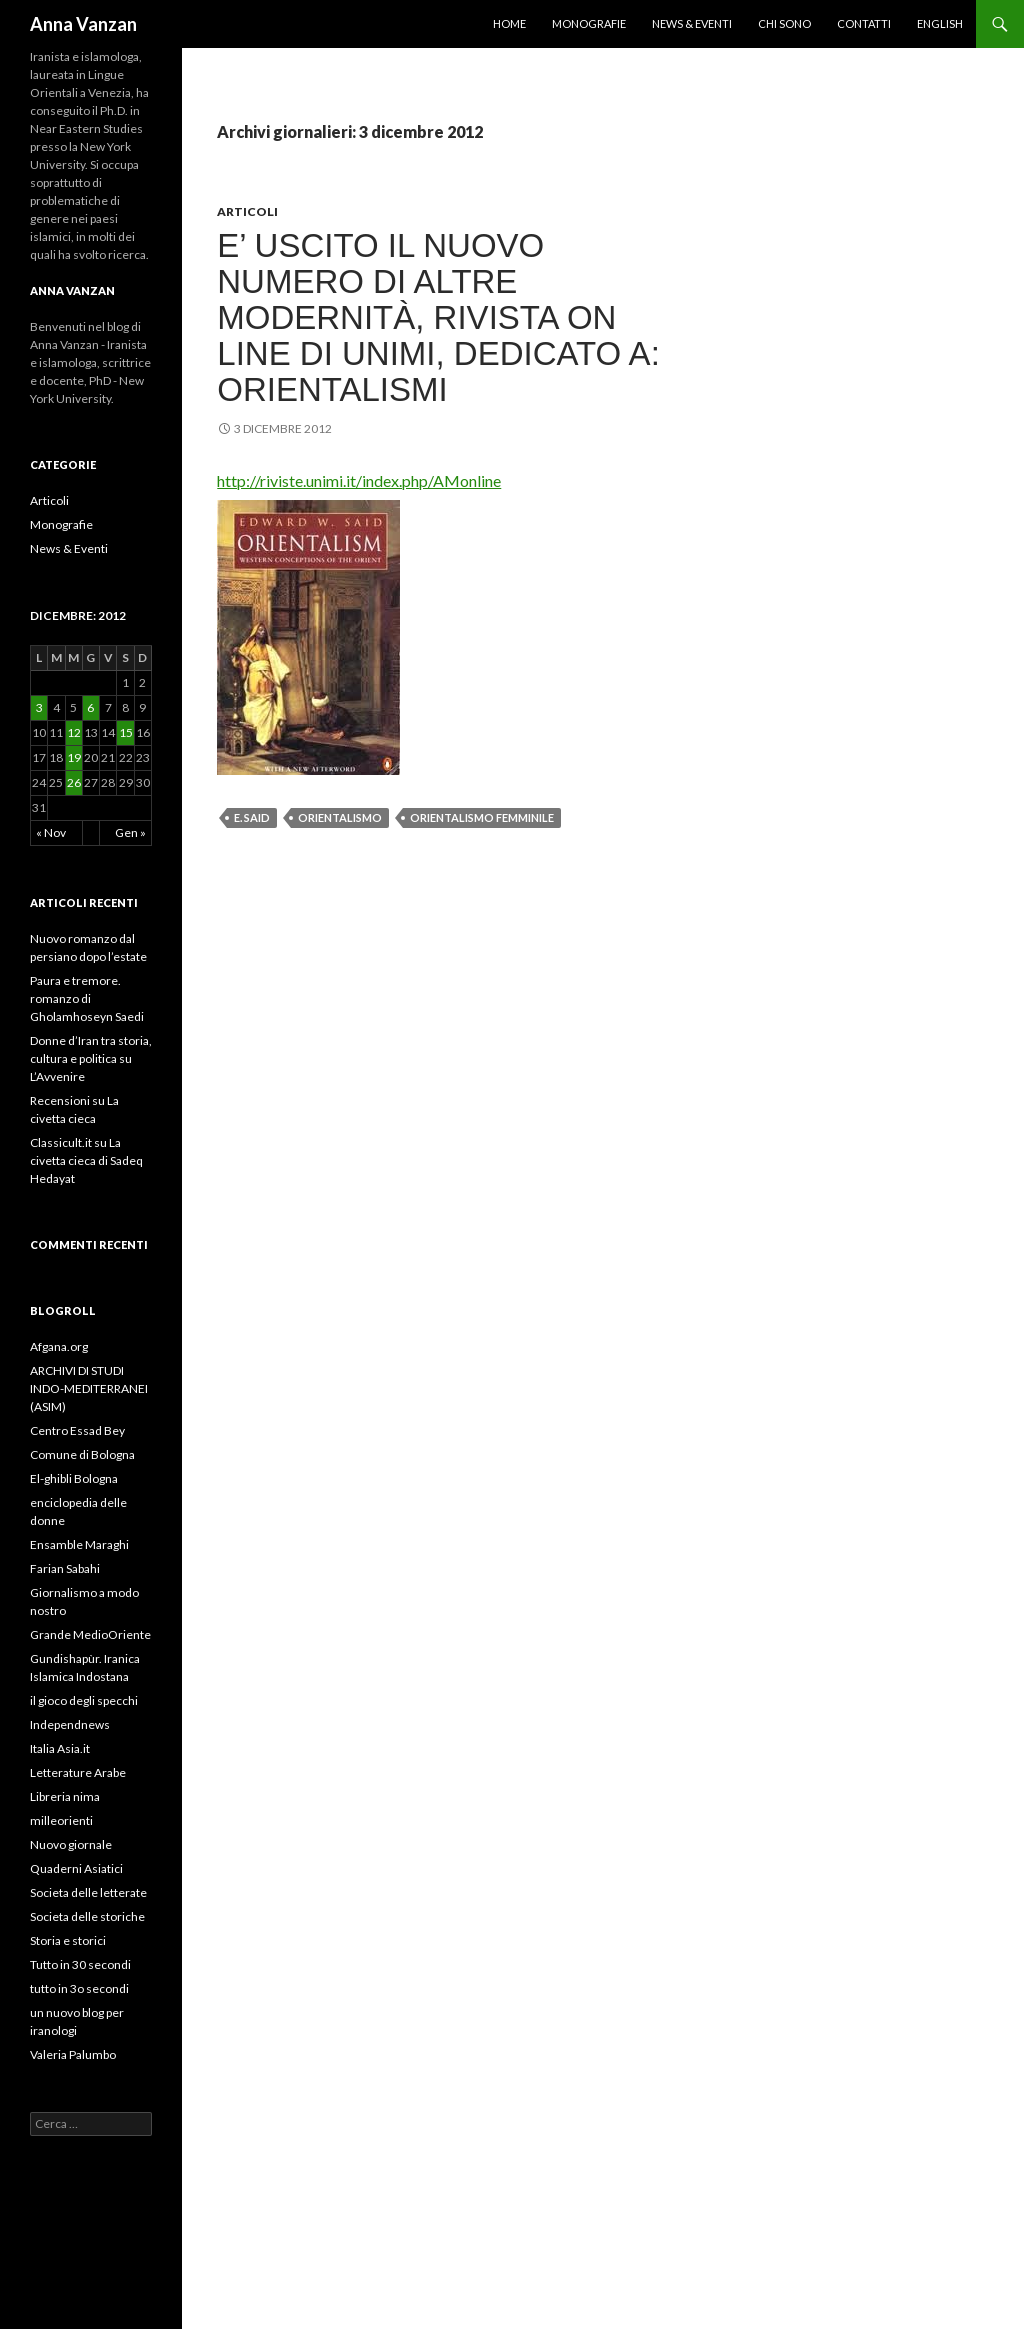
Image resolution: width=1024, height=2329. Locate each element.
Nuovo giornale (71, 1844)
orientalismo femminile (482, 817)
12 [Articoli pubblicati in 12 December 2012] (74, 732)
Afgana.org (59, 1346)
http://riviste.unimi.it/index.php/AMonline (359, 480)
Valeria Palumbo (73, 2054)
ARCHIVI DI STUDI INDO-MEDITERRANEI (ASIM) (89, 1388)
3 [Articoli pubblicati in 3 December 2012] (39, 707)
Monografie (589, 23)
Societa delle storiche (87, 1916)
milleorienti (61, 1820)
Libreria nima (65, 1796)
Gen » (130, 832)
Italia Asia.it (60, 1748)
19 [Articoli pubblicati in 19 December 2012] (74, 757)
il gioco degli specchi (84, 1700)
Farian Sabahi (65, 1568)
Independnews (70, 1724)
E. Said (252, 817)
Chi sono (784, 23)
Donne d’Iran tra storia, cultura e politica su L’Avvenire (91, 1058)
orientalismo (340, 817)
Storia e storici (68, 1940)
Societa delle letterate (88, 1892)
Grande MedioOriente (90, 1634)
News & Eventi (692, 23)
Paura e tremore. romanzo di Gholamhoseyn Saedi (87, 998)
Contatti (864, 23)
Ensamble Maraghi (79, 1544)
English (940, 23)
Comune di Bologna (82, 1454)
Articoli (247, 211)
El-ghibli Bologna (74, 1478)
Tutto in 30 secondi (80, 1964)
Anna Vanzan (83, 24)
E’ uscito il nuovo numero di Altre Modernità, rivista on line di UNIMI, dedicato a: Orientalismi (438, 317)
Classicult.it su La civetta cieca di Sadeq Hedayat (86, 1160)
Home (509, 23)
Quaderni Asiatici (76, 1868)
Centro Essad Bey (77, 1430)
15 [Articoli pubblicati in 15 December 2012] (126, 732)
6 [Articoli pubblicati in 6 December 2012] (90, 707)
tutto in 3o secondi (79, 1988)
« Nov (51, 832)
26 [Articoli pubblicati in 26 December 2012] (74, 782)
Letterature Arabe (78, 1772)
